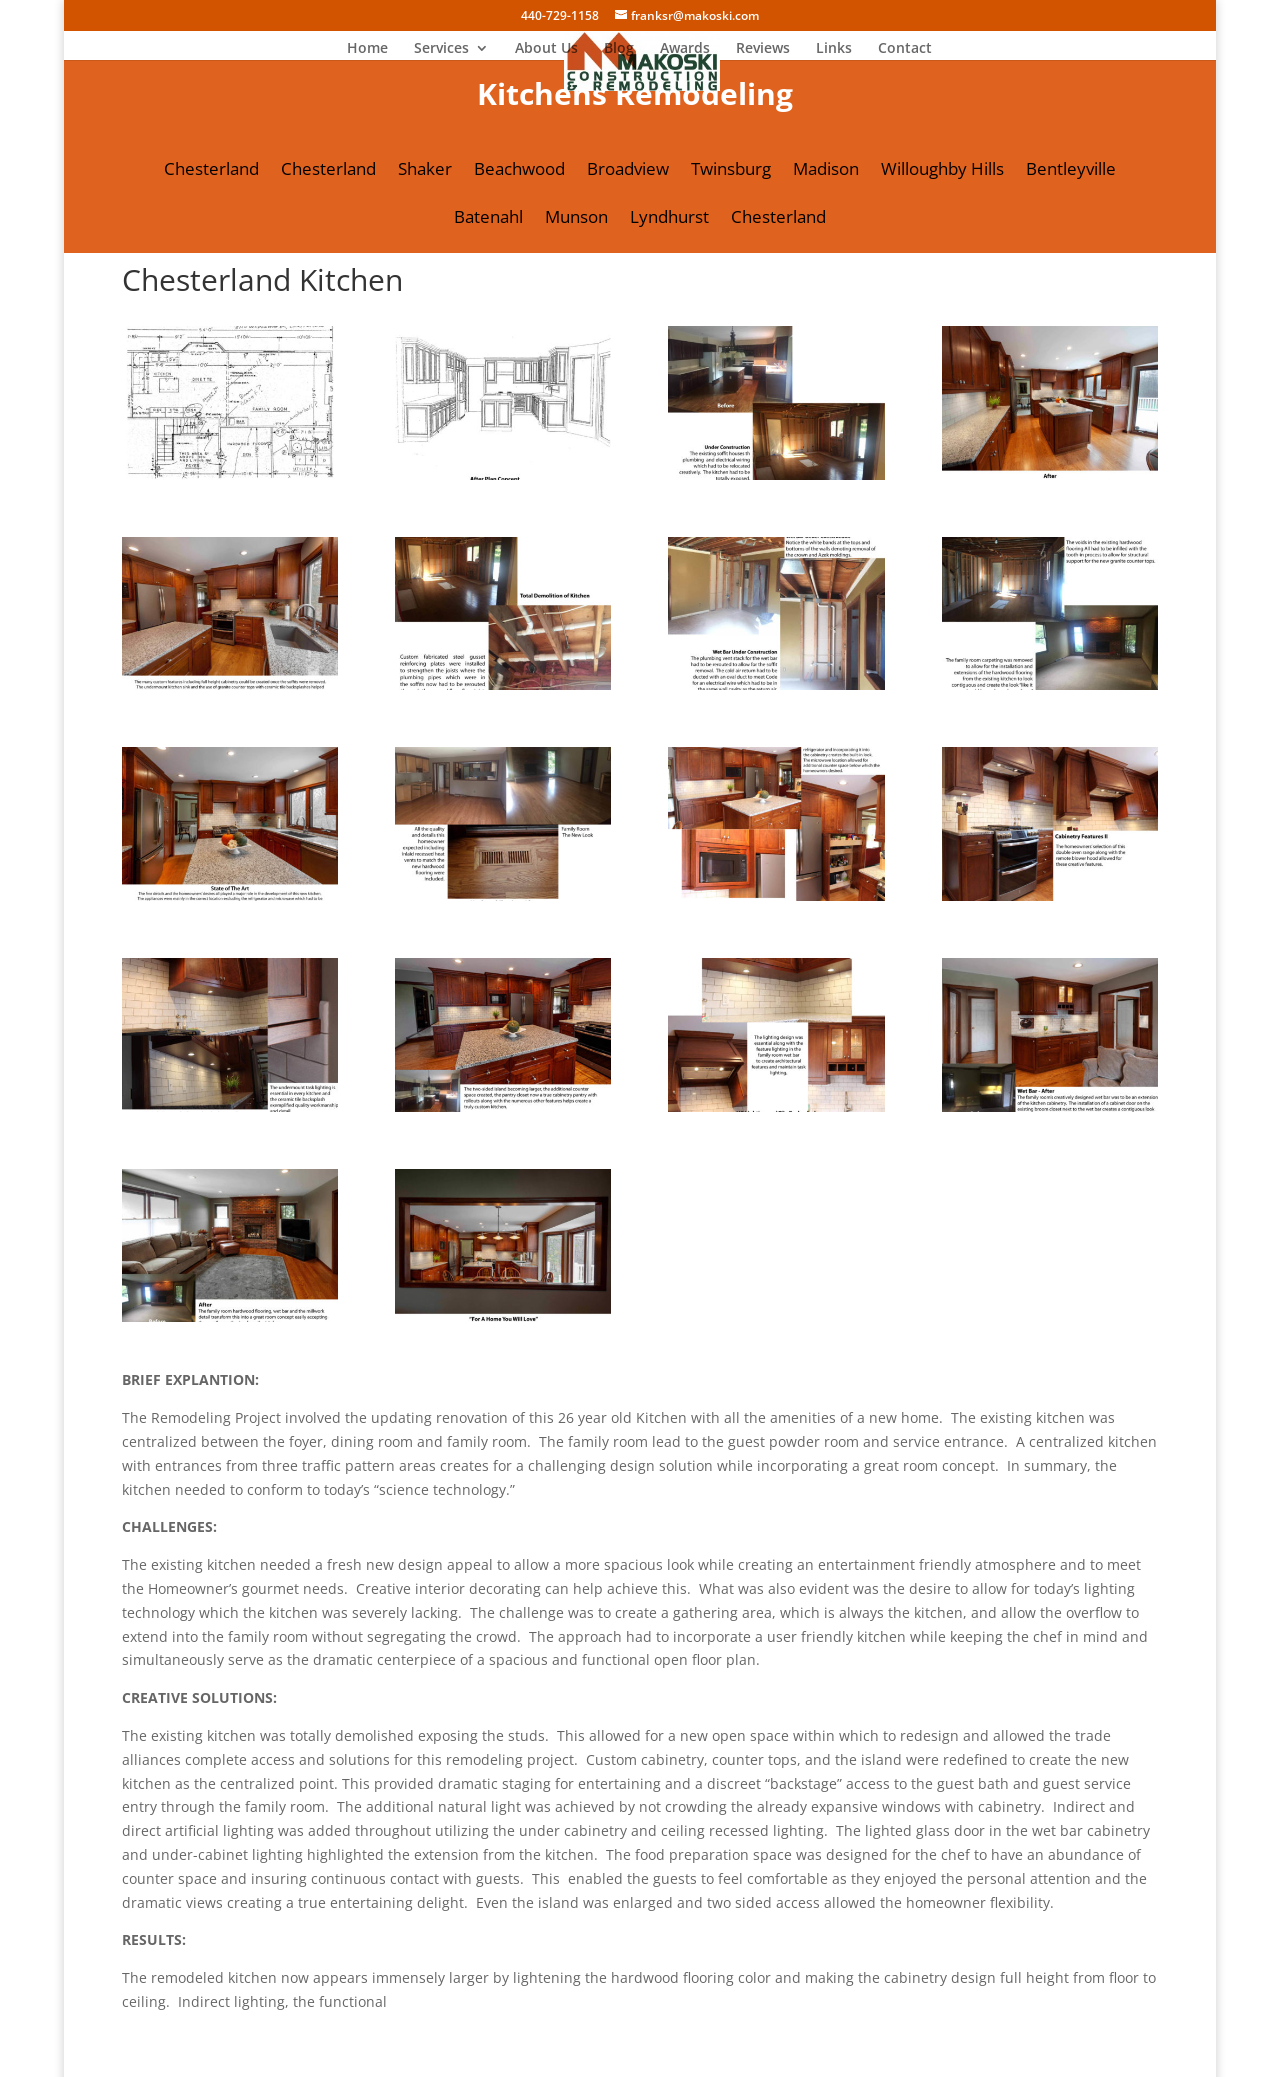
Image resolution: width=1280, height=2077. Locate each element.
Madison (826, 171)
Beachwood (519, 171)
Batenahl (488, 219)
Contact (905, 49)
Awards (685, 49)
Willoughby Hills (942, 171)
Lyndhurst (669, 219)
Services (441, 49)
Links (834, 49)
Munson (576, 219)
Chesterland (211, 171)
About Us (546, 49)
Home (367, 49)
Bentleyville (1071, 171)
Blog (619, 49)
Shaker (425, 171)
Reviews (763, 49)
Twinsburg (731, 171)
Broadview (628, 171)
